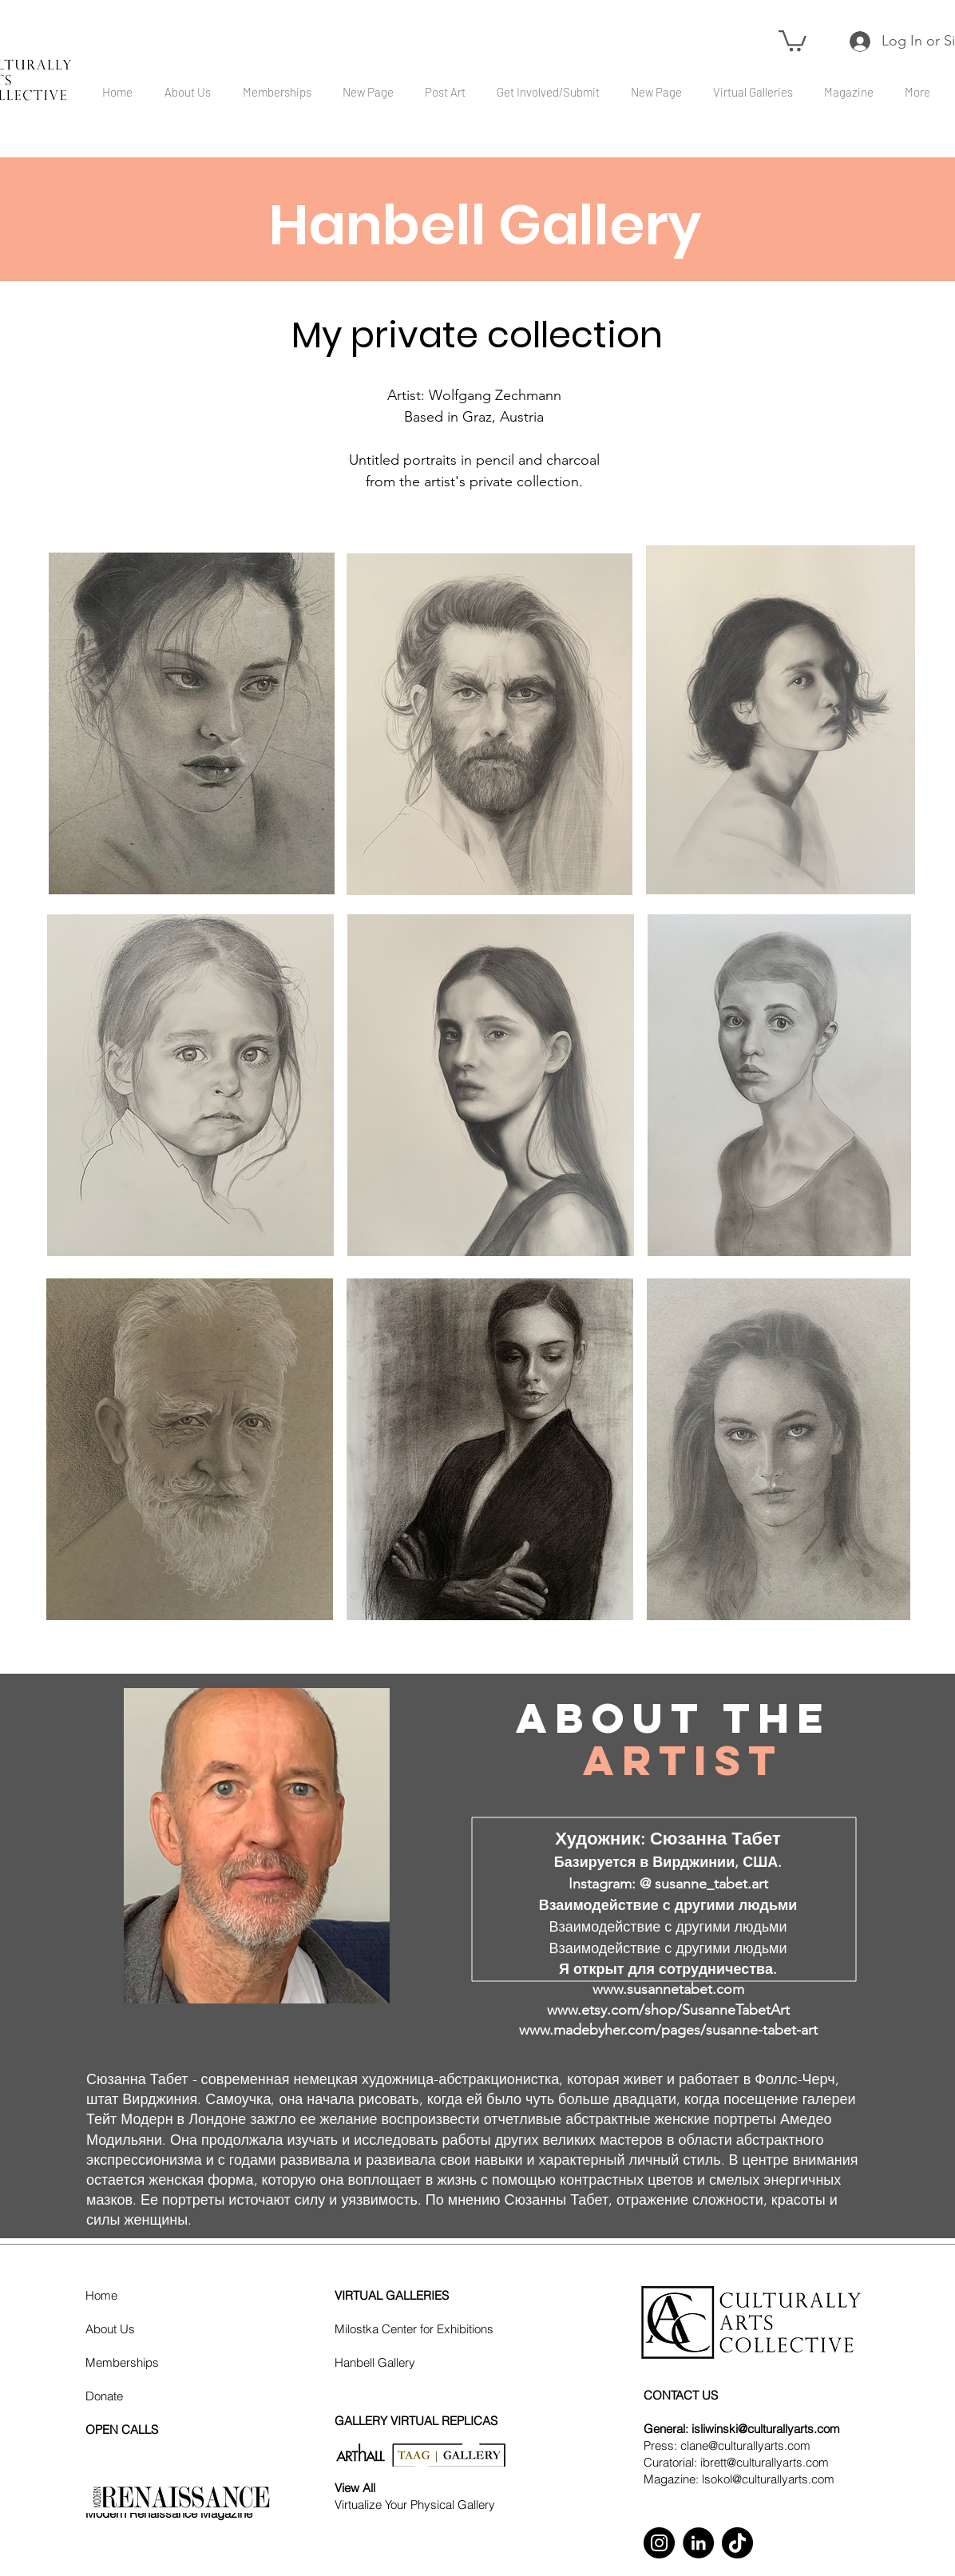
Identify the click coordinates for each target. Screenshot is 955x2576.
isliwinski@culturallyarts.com (765, 2428)
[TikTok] (737, 2542)
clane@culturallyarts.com (745, 2445)
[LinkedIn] (698, 2542)
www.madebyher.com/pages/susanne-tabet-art (668, 2030)
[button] (792, 39)
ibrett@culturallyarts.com (764, 2462)
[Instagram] (659, 2542)
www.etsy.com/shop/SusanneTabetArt (668, 2010)
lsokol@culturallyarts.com (768, 2479)
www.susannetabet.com (668, 1989)
